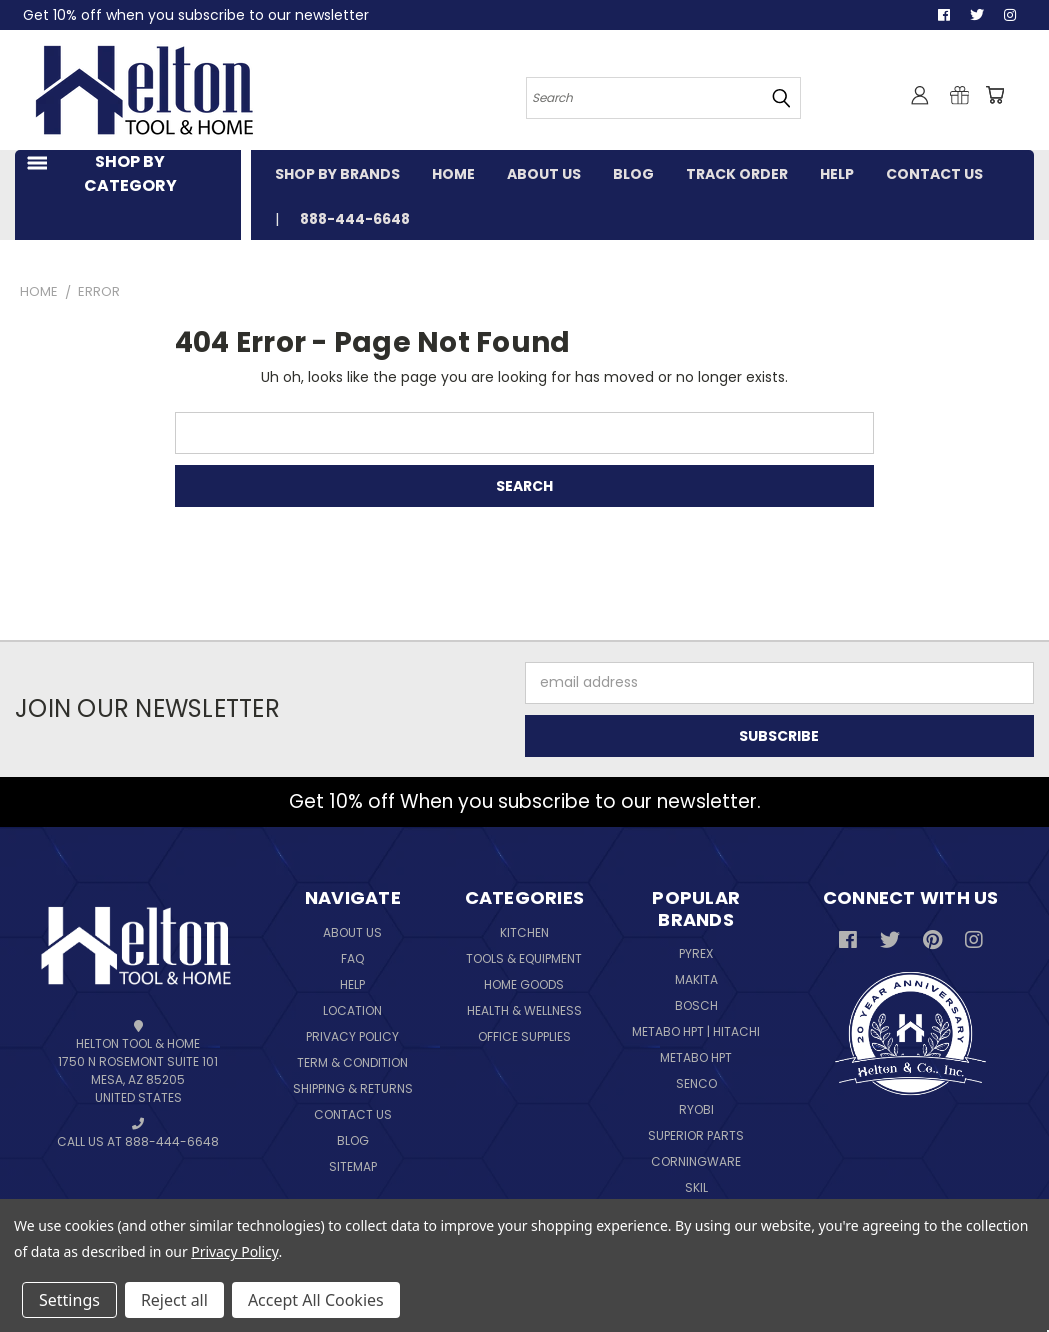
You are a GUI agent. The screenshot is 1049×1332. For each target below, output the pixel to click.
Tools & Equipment (524, 958)
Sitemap (353, 1166)
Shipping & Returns (353, 1088)
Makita (696, 979)
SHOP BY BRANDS (337, 174)
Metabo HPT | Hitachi (696, 1031)
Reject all (174, 1300)
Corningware (696, 1161)
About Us (352, 932)
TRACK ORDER (737, 174)
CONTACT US (934, 174)
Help (352, 984)
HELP (837, 174)
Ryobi (696, 1109)
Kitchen (524, 932)
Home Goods (524, 984)
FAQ (352, 958)
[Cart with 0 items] (994, 95)
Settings (69, 1300)
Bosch (696, 1005)
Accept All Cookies (316, 1300)
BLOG (633, 174)
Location (352, 1010)
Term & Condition (352, 1062)
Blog (353, 1140)
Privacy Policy (352, 1036)
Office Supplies (524, 1036)
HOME (453, 174)
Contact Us (353, 1114)
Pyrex (696, 953)
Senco (696, 1083)
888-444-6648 (355, 219)
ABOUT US (544, 174)
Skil (696, 1187)
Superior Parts (696, 1135)
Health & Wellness (524, 1010)
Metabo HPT (696, 1057)
